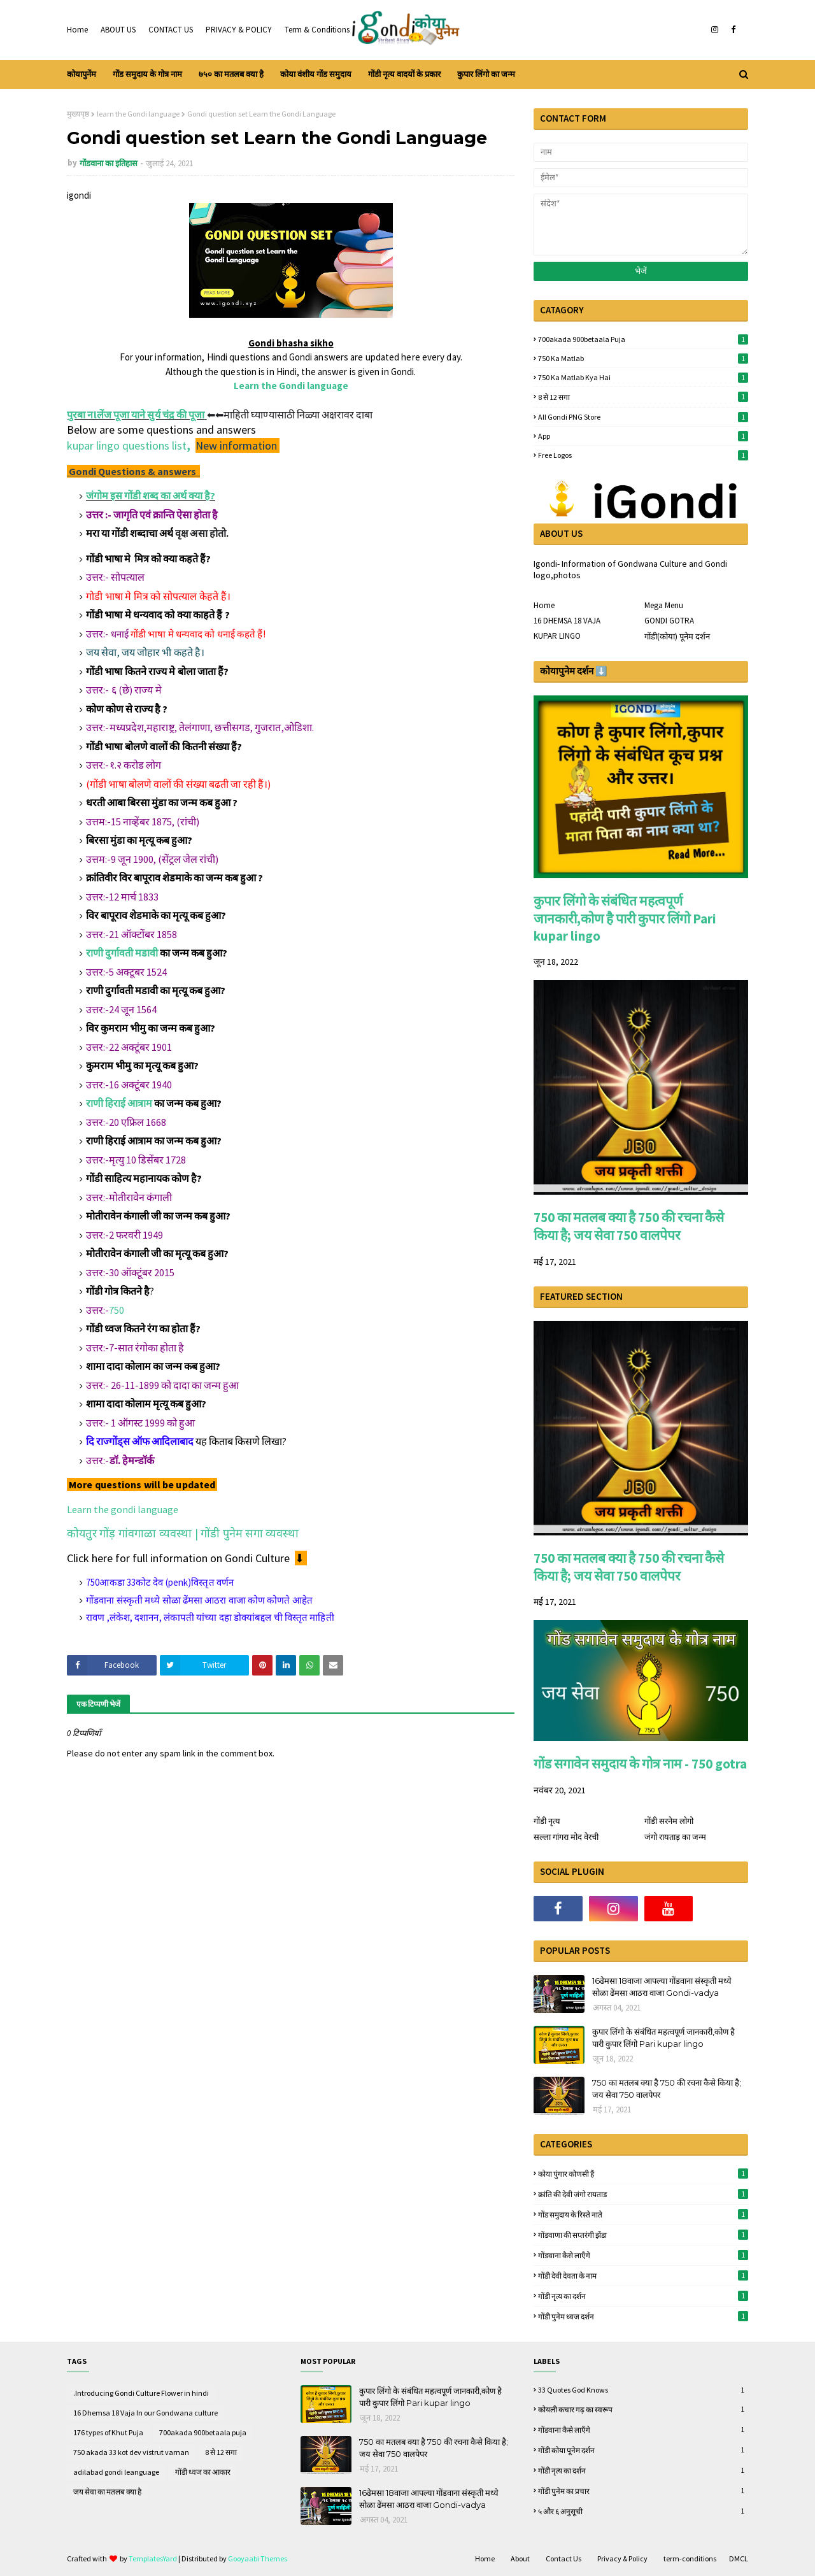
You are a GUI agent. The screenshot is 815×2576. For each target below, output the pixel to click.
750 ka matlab (643, 358)
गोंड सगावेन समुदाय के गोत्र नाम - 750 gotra (640, 1763)
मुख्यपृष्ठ (78, 113)
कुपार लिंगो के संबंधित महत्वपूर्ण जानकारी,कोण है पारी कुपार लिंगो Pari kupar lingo (625, 918)
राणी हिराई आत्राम (119, 1103)
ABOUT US (118, 29)
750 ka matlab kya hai (643, 377)
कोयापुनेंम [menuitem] (81, 74)
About (520, 2558)
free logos (643, 455)
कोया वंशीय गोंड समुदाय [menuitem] (315, 74)
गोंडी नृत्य (547, 1821)
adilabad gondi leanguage (116, 2472)
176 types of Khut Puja (108, 2432)
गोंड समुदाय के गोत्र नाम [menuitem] (147, 74)
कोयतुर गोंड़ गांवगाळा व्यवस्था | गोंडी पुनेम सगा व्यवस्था (183, 1533)
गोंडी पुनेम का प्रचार (643, 2491)
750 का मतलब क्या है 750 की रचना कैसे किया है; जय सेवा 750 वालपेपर (629, 1226)
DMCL (738, 2558)
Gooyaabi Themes (257, 2558)
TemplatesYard (153, 2558)
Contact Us (563, 2558)
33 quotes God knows (643, 2390)
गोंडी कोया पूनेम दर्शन (643, 2450)
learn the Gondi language (138, 113)
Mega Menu (663, 605)
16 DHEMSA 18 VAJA (567, 620)
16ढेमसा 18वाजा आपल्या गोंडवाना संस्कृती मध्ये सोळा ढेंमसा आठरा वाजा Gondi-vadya (662, 1986)
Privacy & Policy (622, 2558)
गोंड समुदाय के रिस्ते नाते (643, 2214)
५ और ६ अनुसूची (643, 2511)
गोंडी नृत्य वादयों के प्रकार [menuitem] (404, 74)
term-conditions (689, 2558)
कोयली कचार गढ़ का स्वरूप (643, 2409)
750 (116, 1310)
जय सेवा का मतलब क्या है (107, 2491)
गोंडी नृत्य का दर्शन (643, 2296)
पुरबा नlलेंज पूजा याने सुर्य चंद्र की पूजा (136, 414)
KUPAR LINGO (557, 635)
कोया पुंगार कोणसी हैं (643, 2173)
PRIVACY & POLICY (239, 29)
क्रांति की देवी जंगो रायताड (643, 2194)
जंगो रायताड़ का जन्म (675, 1837)
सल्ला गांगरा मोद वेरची (566, 1837)
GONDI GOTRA (669, 620)
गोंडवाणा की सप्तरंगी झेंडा (643, 2235)
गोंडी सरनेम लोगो (668, 1821)
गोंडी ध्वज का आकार (202, 2472)
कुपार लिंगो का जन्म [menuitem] (486, 74)
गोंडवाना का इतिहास (109, 163)
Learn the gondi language (122, 1509)
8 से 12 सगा (643, 397)
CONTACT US (170, 29)
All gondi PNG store (643, 417)
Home (77, 29)
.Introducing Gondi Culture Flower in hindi (141, 2393)
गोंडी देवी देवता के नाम (643, 2275)
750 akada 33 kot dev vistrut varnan (131, 2452)
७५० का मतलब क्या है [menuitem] (231, 74)
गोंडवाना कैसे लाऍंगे (643, 2255)
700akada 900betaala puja (643, 339)
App (643, 436)
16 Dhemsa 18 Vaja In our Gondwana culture (145, 2412)
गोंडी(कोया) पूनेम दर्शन (677, 636)
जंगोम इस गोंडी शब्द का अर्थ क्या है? (150, 495)
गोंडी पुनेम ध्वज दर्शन (643, 2316)
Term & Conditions (317, 29)
